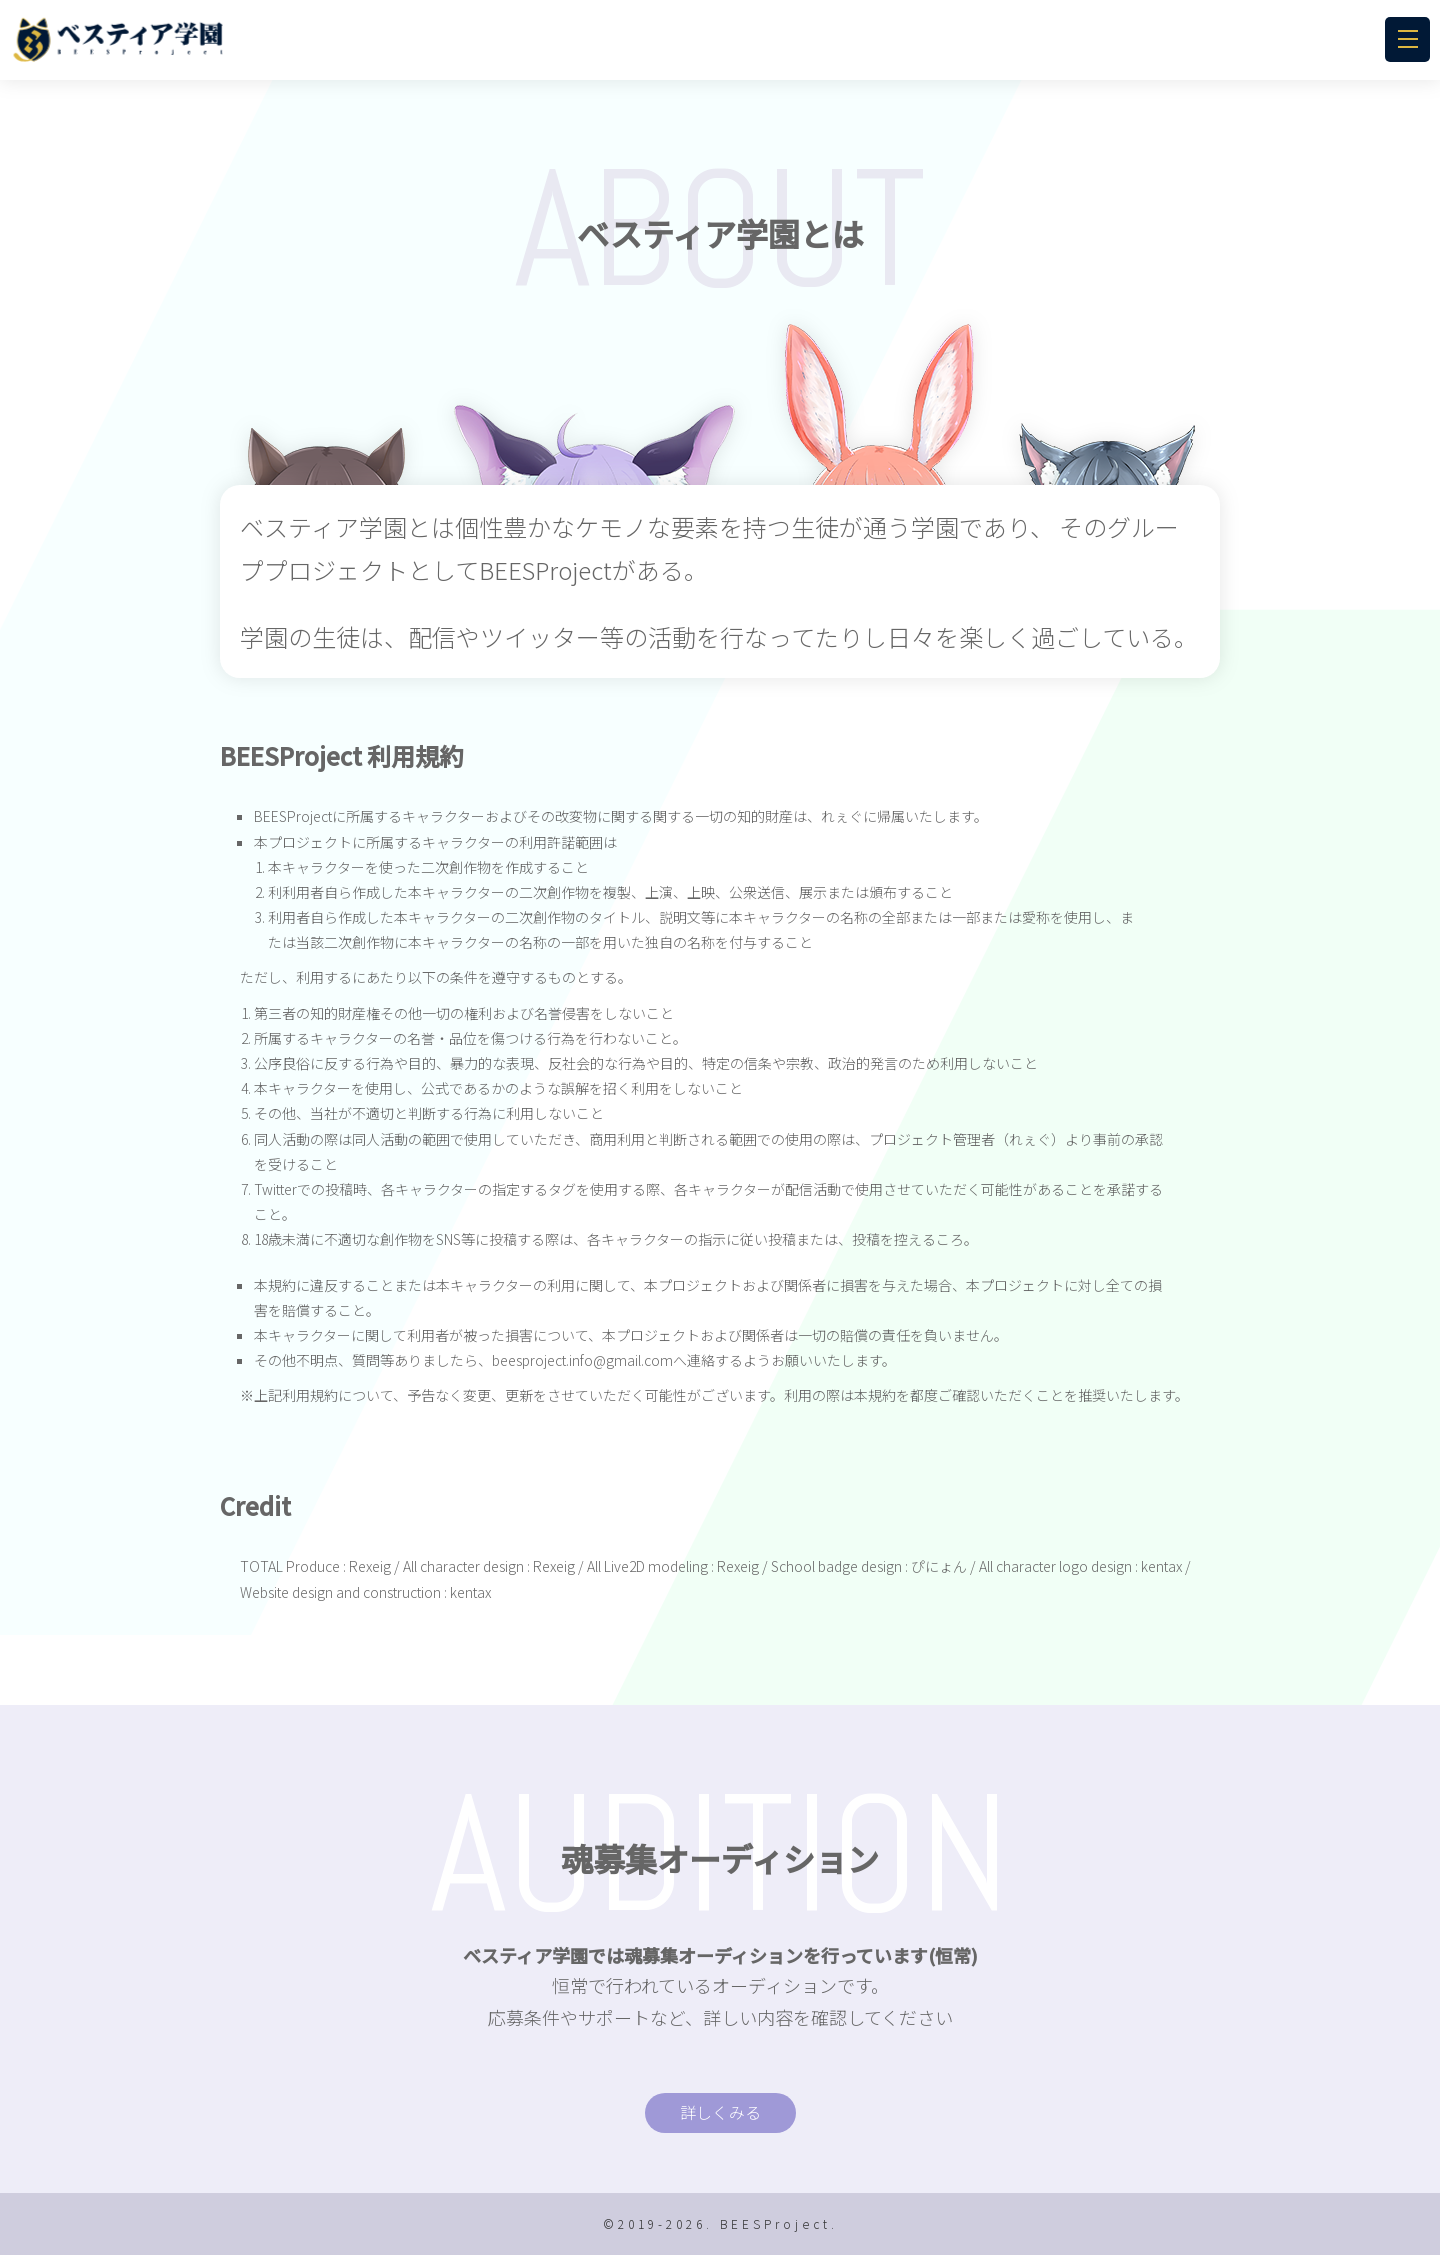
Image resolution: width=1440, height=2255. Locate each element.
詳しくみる (720, 2112)
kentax (1161, 1566)
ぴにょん (939, 1566)
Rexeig (370, 1566)
